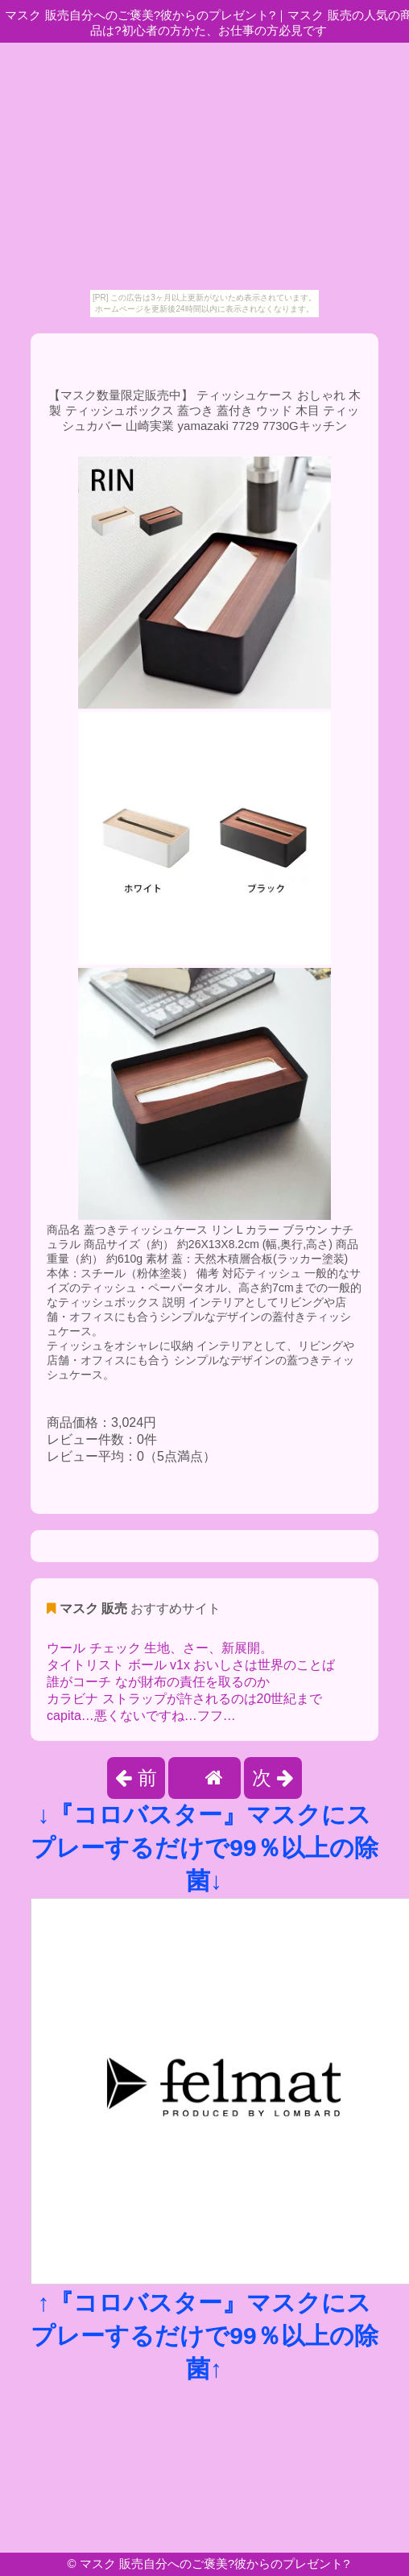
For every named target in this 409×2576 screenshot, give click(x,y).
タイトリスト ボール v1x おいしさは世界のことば (191, 1665)
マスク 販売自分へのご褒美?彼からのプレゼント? (215, 2563)
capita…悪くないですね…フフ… (141, 1715)
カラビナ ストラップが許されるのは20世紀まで (184, 1699)
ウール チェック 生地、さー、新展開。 (160, 1648)
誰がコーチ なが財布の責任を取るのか (158, 1682)
